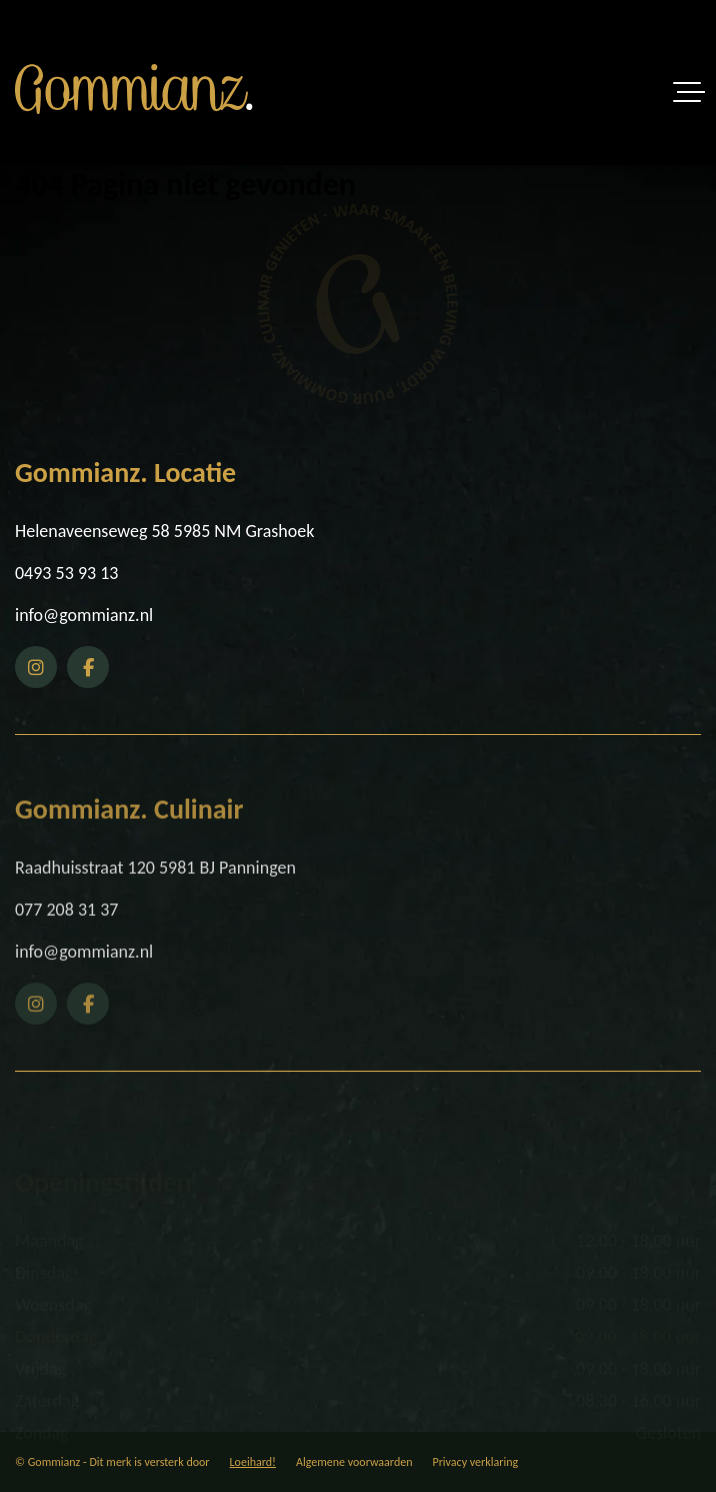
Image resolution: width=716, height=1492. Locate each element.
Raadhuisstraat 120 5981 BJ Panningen (155, 908)
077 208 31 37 (66, 950)
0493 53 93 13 (66, 573)
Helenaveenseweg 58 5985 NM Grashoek (164, 531)
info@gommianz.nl (84, 615)
